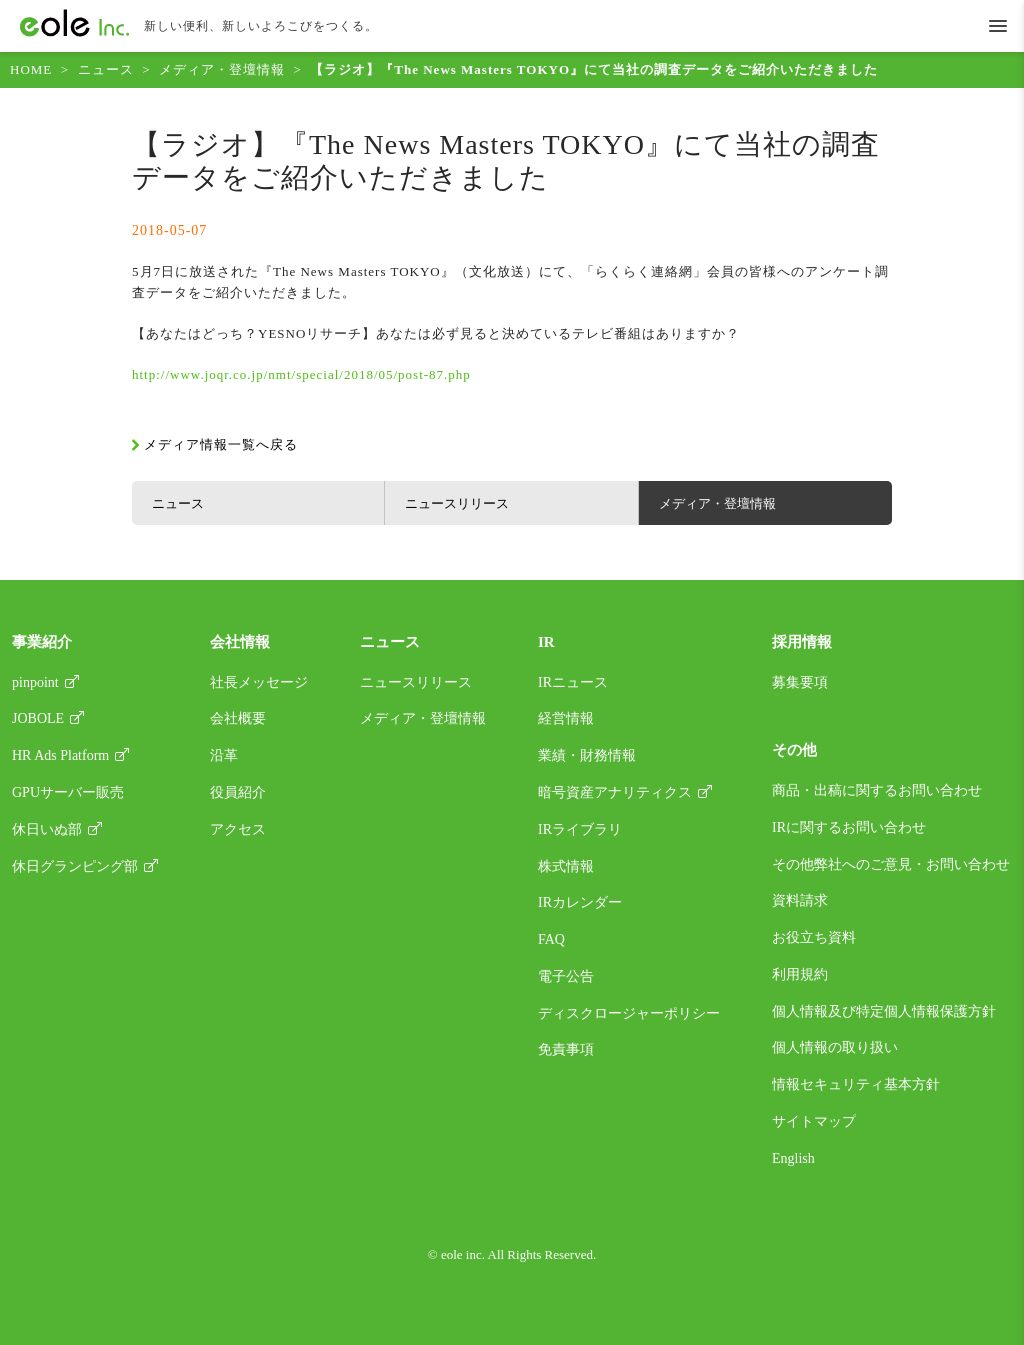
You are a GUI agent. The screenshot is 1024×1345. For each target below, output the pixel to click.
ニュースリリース (457, 503)
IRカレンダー (580, 902)
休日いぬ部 (47, 829)
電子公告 (566, 976)
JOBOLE (38, 718)
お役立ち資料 (814, 937)
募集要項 (800, 682)
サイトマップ (814, 1121)
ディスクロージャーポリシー (629, 1013)
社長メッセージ (259, 682)
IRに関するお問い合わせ (849, 827)
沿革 (224, 755)
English (793, 1158)
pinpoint (35, 682)
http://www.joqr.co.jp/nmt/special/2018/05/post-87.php (301, 374)
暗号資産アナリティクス (615, 792)
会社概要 (238, 718)
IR (546, 642)
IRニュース (573, 682)
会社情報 (240, 642)
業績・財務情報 (587, 755)
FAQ (551, 939)
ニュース (106, 69)
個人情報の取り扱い (835, 1047)
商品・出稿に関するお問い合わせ (877, 790)
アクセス (238, 829)
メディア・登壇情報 (222, 69)
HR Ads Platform (60, 755)
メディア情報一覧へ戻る (221, 444)
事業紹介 (42, 642)
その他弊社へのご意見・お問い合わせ (891, 864)
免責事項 (566, 1049)
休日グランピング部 (75, 866)
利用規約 (800, 974)
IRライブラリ (580, 829)
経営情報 (566, 718)
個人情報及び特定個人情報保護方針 (884, 1011)
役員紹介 (238, 792)
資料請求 (800, 900)
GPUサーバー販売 (68, 792)
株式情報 (566, 866)
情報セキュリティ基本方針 (856, 1084)
